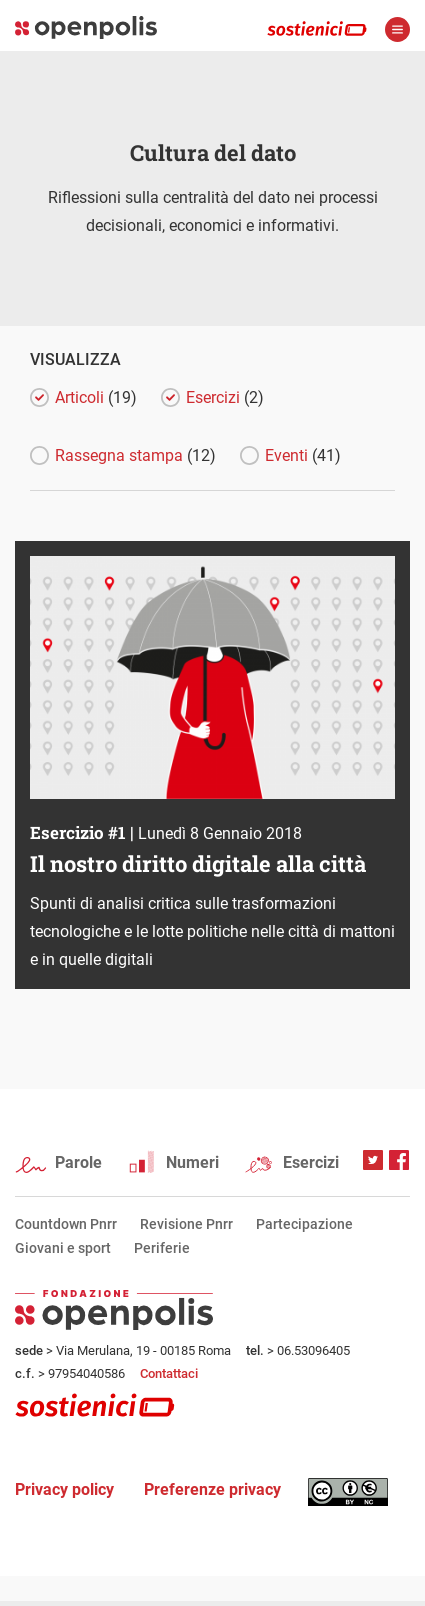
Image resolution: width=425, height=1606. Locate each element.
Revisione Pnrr (186, 1224)
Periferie (162, 1248)
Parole (78, 1162)
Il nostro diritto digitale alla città (198, 863)
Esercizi (225, 397)
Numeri (192, 1162)
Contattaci (169, 1373)
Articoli (96, 397)
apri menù (397, 29)
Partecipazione (304, 1224)
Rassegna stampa (135, 455)
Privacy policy (64, 1489)
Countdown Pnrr (66, 1224)
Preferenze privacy (212, 1489)
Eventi (303, 455)
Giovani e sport (63, 1248)
